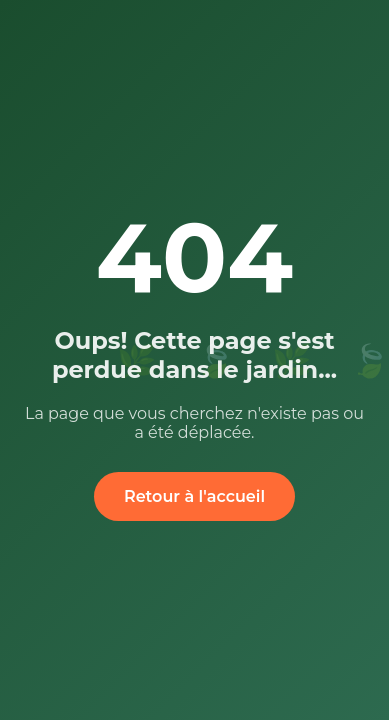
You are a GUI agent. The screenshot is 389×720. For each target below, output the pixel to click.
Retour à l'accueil (194, 496)
